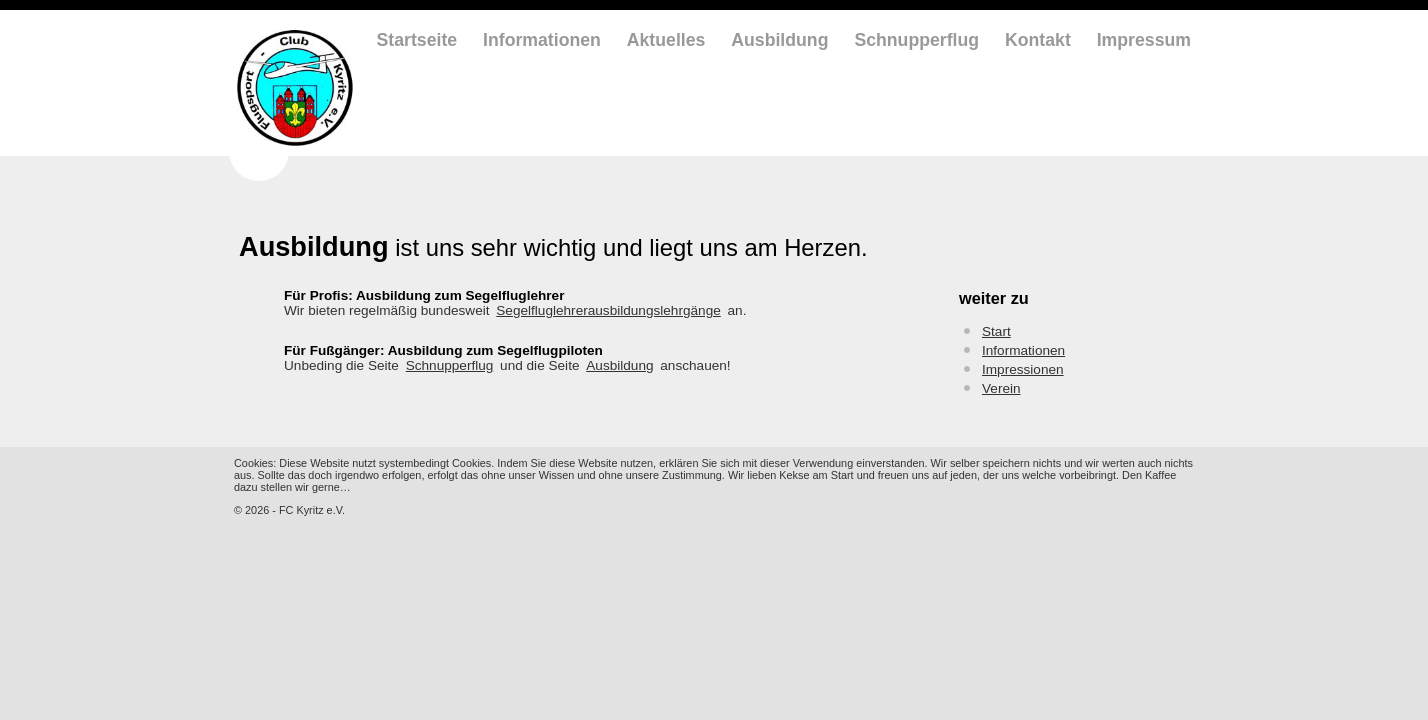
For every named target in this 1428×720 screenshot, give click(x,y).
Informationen (542, 40)
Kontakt (1038, 40)
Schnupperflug (916, 40)
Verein (1001, 388)
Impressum (1144, 40)
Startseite (417, 40)
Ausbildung (779, 40)
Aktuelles (666, 40)
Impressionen (1023, 369)
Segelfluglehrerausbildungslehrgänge (608, 310)
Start (996, 331)
